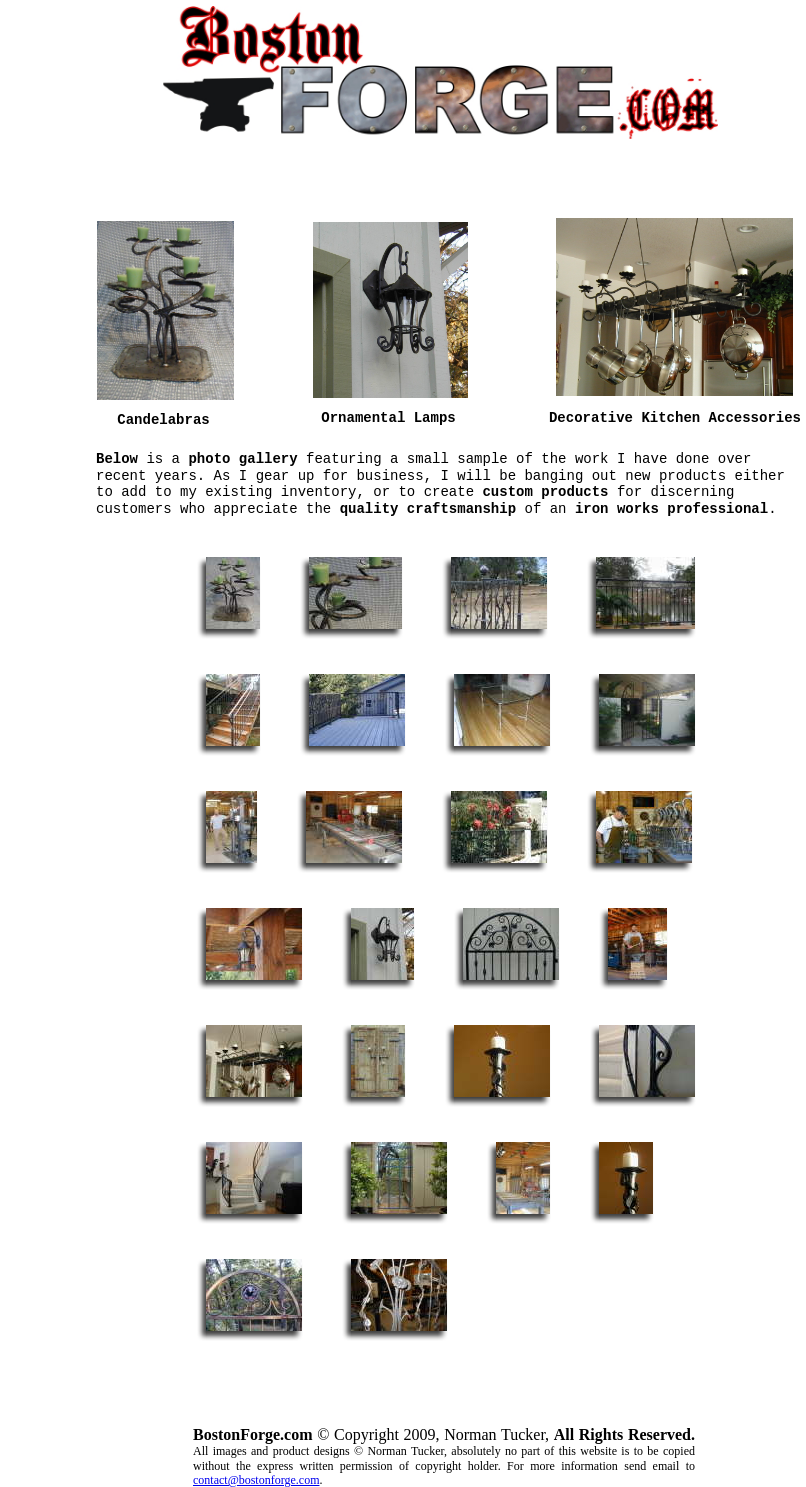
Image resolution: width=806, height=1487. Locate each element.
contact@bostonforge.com (256, 1480)
